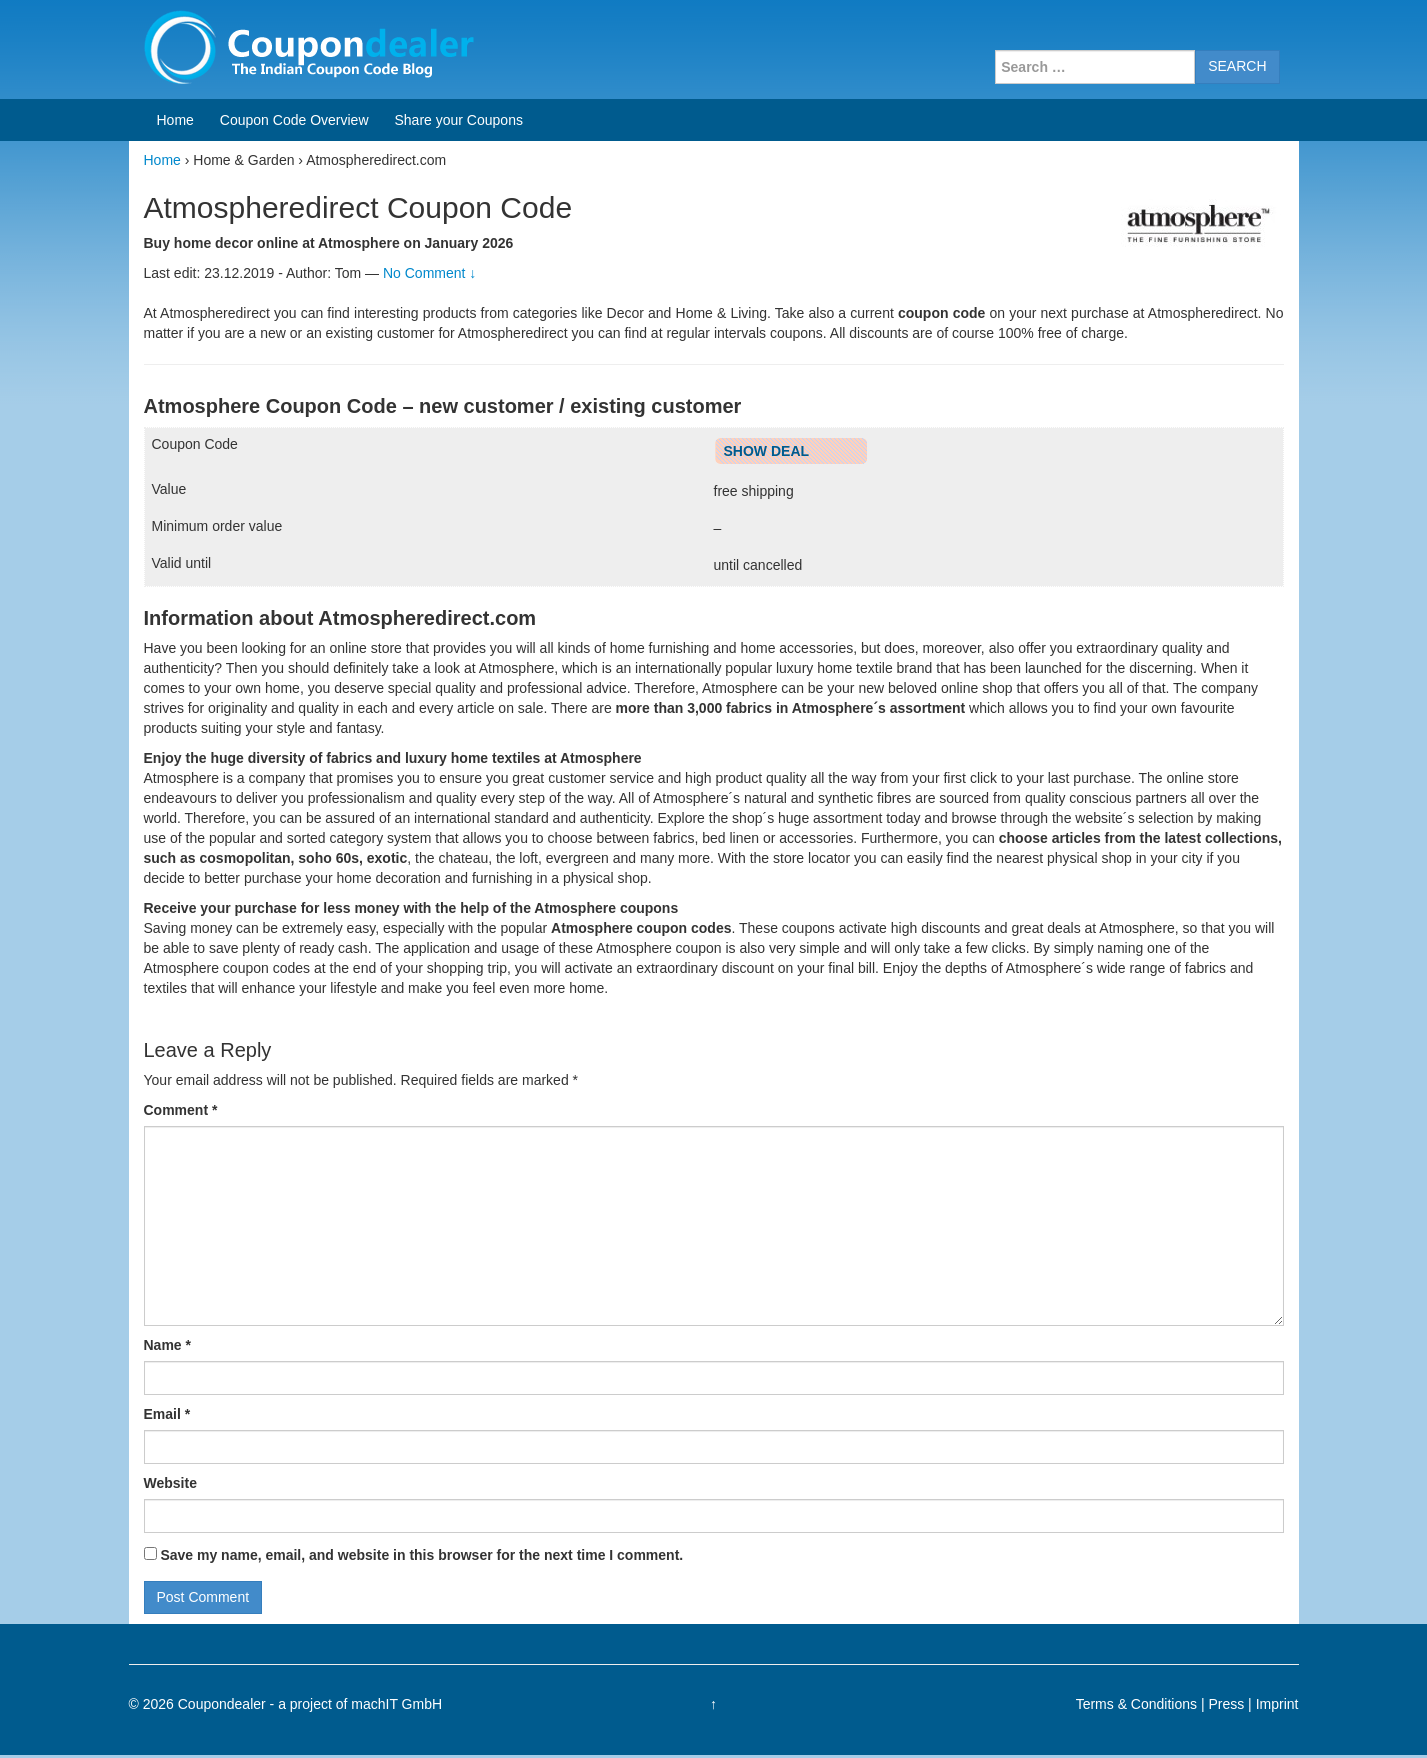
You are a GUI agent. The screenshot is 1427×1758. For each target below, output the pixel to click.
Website (170, 1483)
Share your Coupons (459, 120)
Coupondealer (222, 1704)
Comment (181, 1110)
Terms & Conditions (1136, 1704)
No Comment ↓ (429, 273)
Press (1226, 1704)
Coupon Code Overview (294, 120)
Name (167, 1345)
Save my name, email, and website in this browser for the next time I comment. (421, 1555)
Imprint (1277, 1704)
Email (167, 1414)
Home (175, 120)
